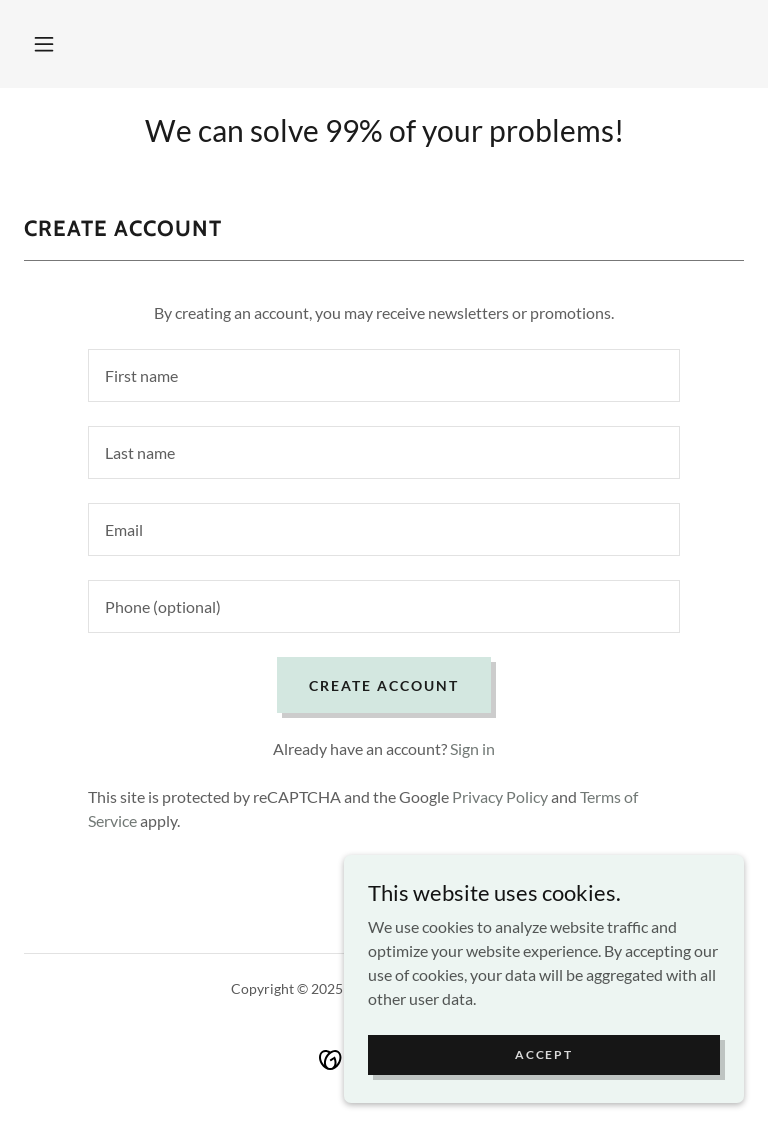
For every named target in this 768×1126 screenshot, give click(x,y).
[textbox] (384, 375)
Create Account (384, 685)
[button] (44, 44)
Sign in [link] (472, 748)
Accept (543, 1054)
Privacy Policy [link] (500, 796)
